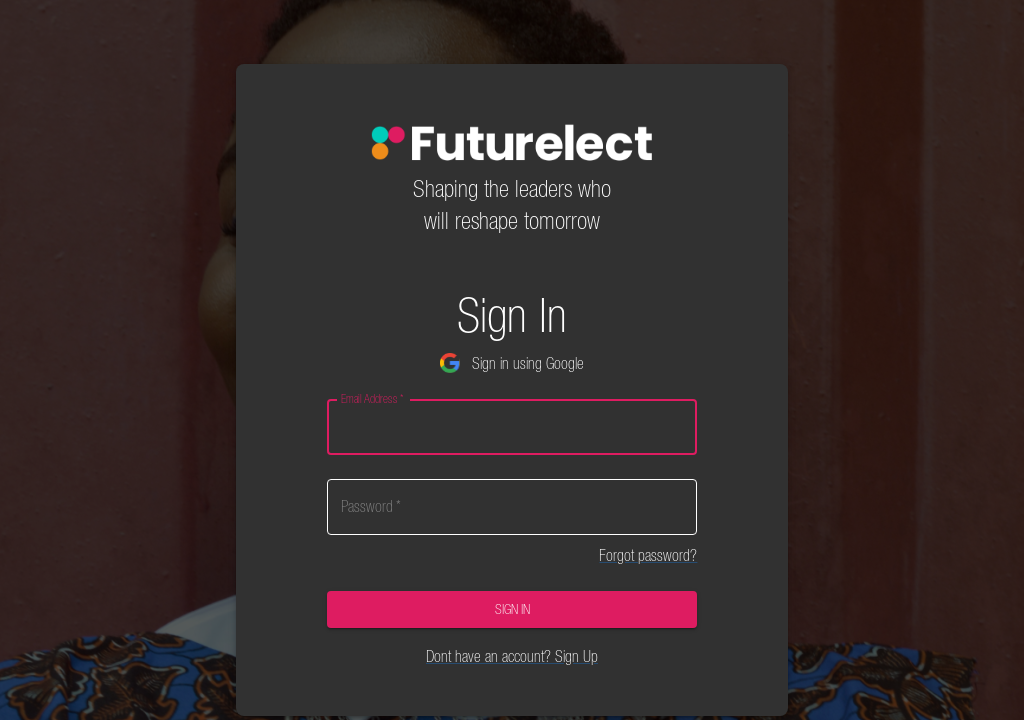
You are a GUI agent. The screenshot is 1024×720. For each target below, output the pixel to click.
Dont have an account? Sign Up (512, 656)
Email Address (372, 399)
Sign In (512, 609)
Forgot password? (648, 555)
